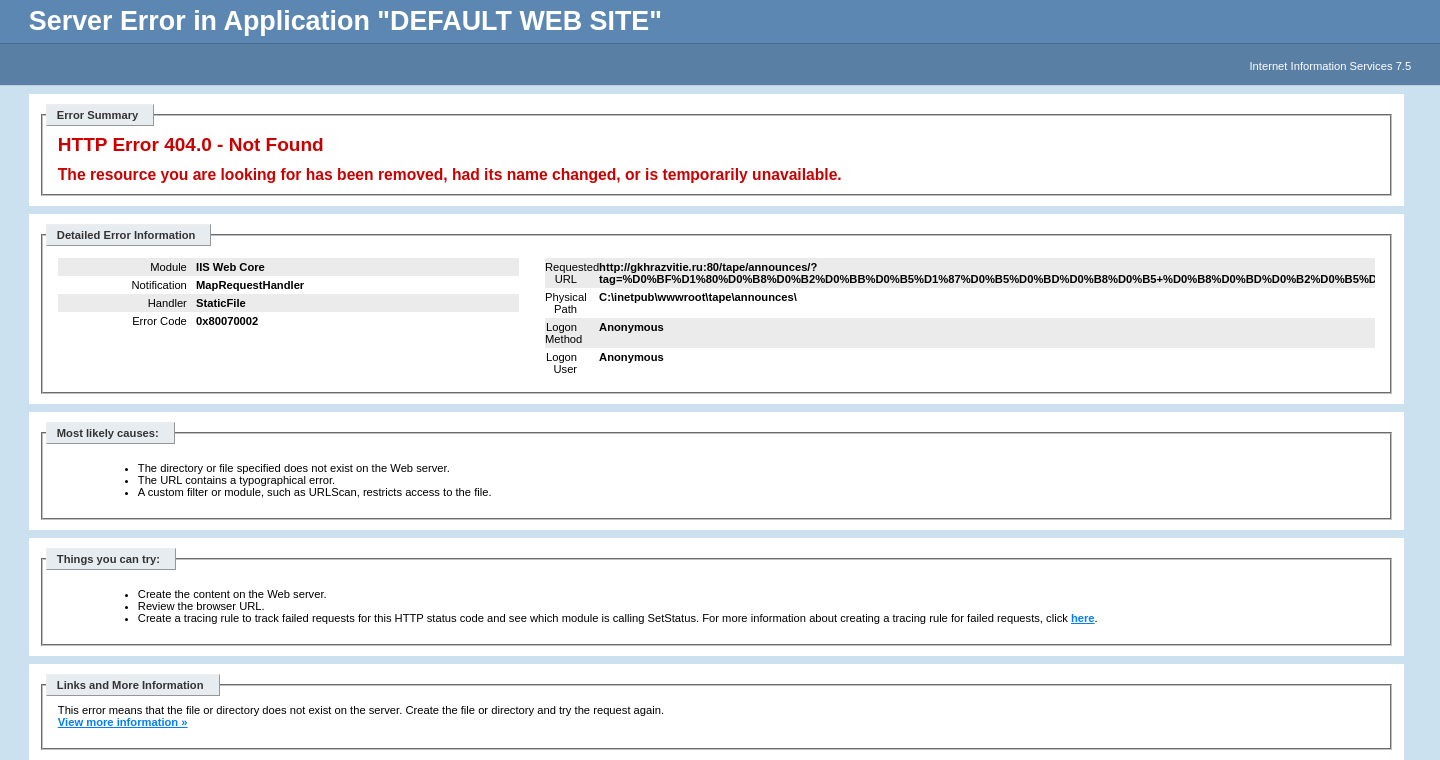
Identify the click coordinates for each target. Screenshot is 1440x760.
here (1083, 618)
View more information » (123, 722)
